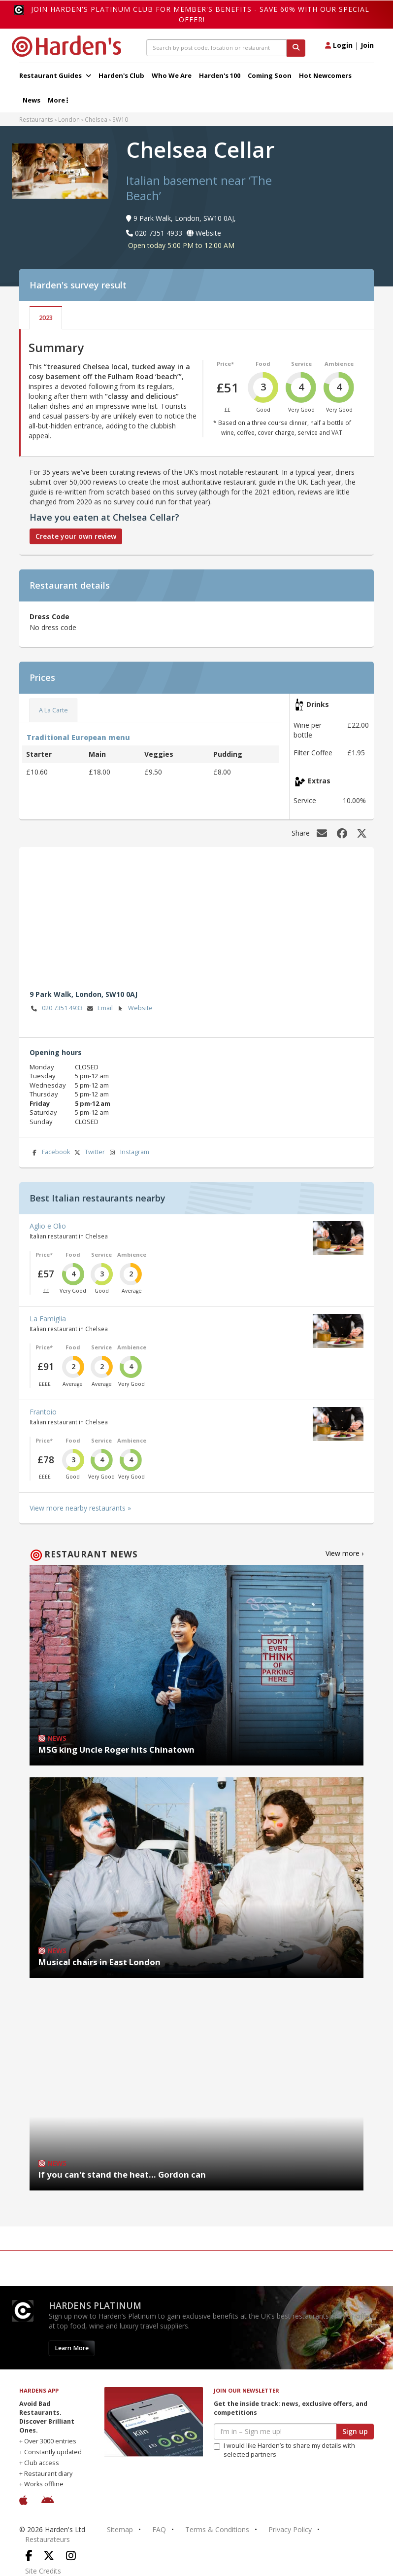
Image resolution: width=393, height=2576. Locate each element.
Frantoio (43, 1411)
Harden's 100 (219, 75)
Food (263, 363)
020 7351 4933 (56, 1008)
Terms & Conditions (217, 2529)
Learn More (72, 2348)
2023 (46, 318)
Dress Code (49, 616)
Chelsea (96, 119)
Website (134, 1008)
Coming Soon (270, 75)
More (58, 100)
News (31, 100)
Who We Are (172, 75)
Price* (225, 363)
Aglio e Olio (48, 1226)
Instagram (128, 1152)
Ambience (339, 363)
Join (367, 45)
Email (99, 1008)
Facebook (50, 1152)
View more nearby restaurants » (80, 1508)
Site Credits (43, 2571)
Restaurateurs (47, 2539)
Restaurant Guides (55, 75)
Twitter (88, 1152)
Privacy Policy (290, 2529)
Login (339, 45)
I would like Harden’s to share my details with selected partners (284, 2450)
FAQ (159, 2529)
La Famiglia (48, 1318)
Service (301, 363)
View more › (344, 1553)
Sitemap (120, 2529)
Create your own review (75, 536)
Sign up (355, 2431)
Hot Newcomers (325, 75)
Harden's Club (121, 75)
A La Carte (53, 710)
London (69, 119)
